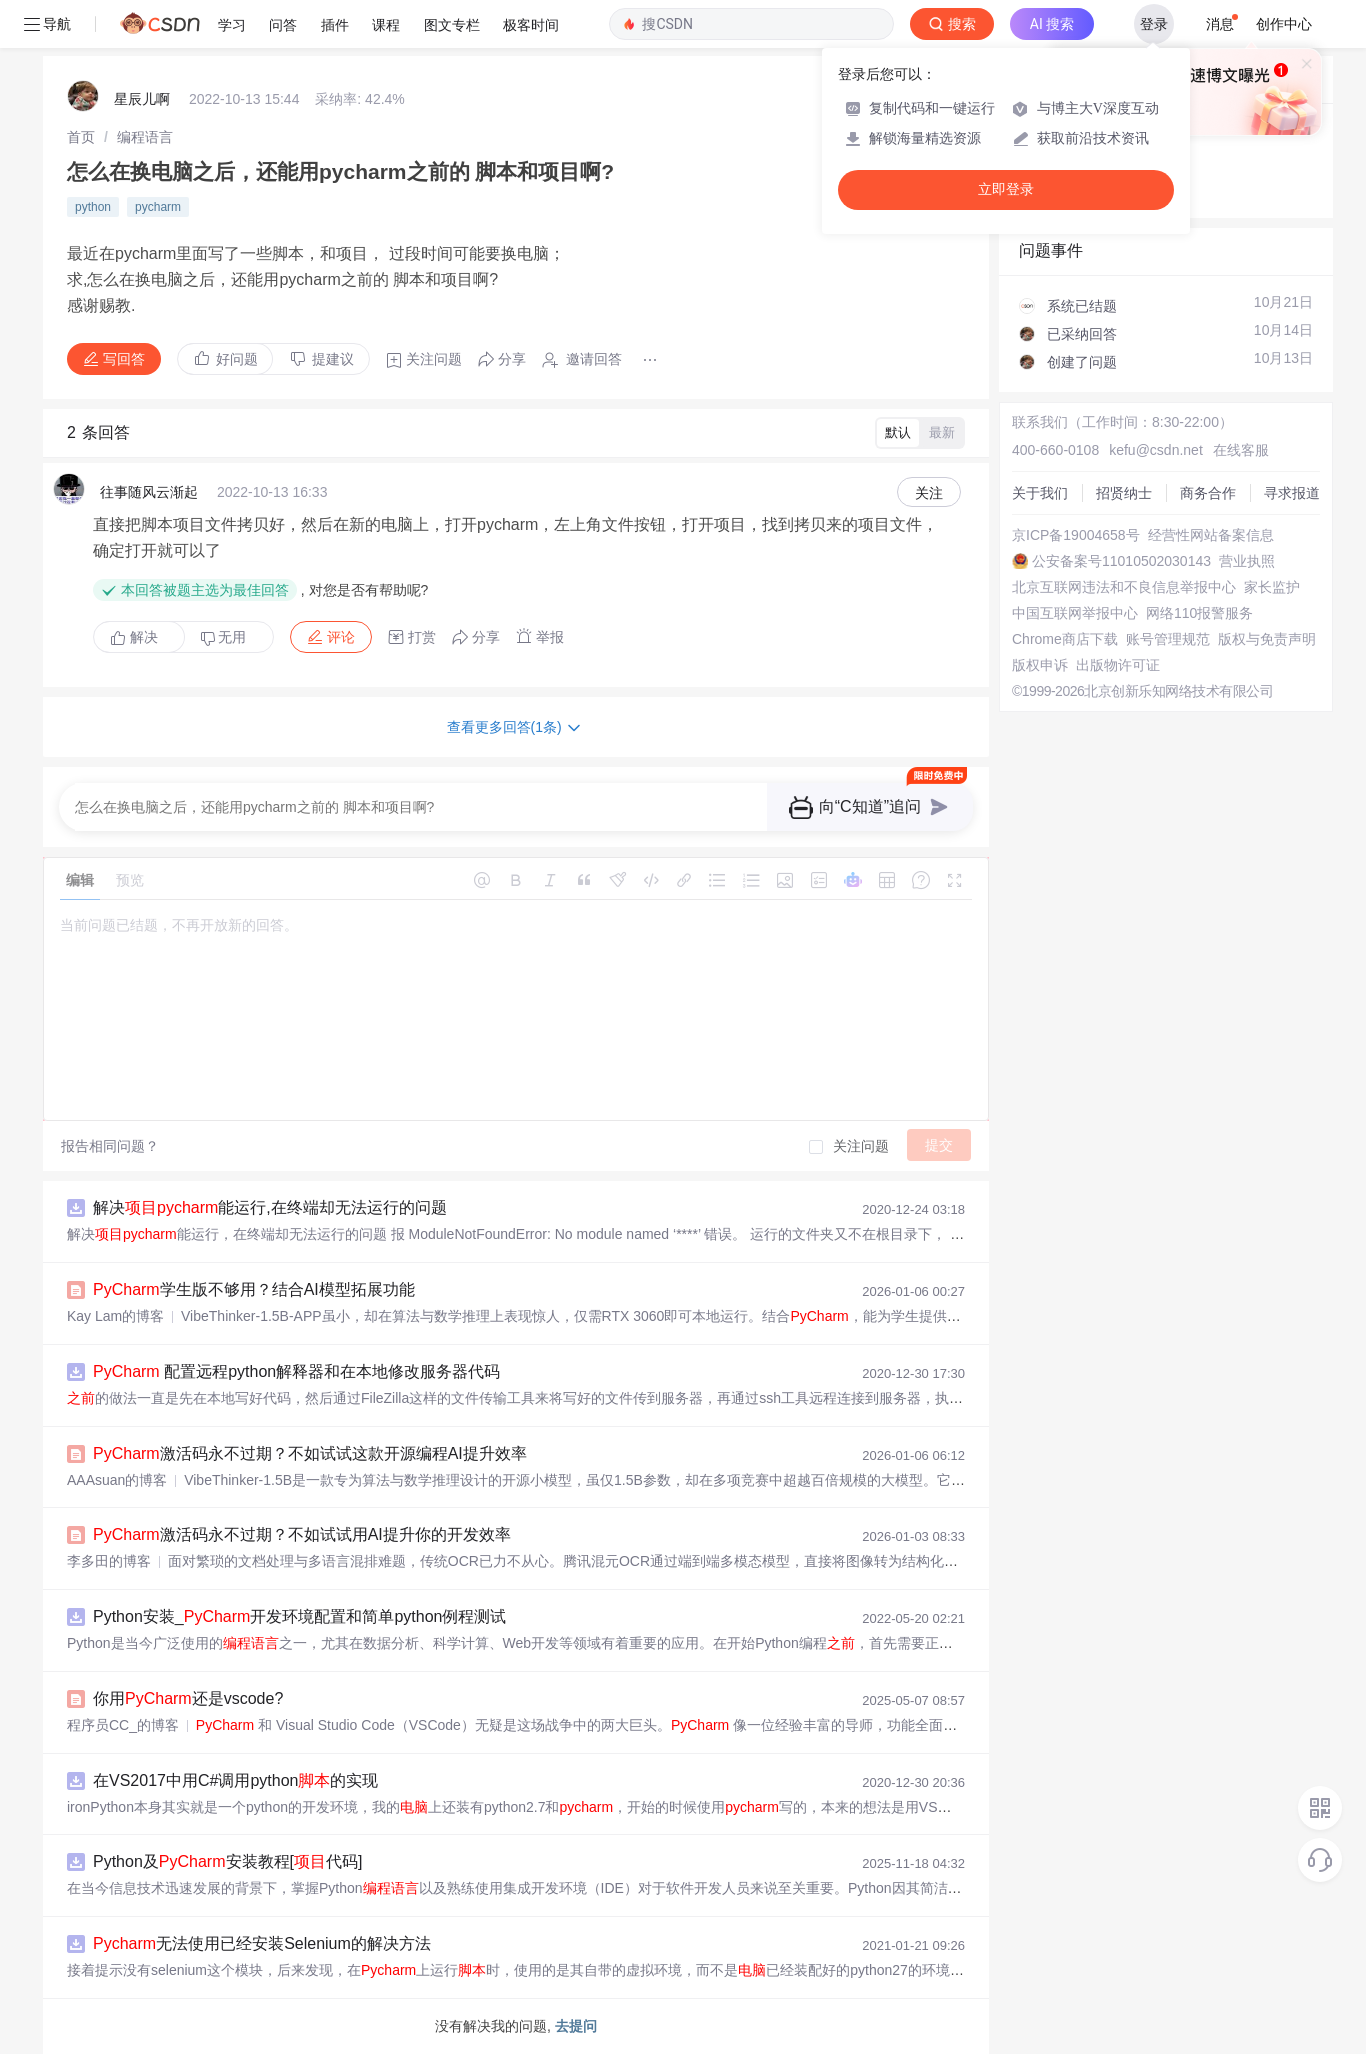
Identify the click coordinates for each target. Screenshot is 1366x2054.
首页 (81, 137)
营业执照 (1247, 561)
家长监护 (1272, 587)
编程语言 (145, 137)
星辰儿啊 (142, 99)
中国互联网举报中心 (1075, 613)
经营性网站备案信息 (1211, 535)
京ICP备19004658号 (1076, 535)
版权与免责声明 (1267, 639)
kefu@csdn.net (1156, 450)
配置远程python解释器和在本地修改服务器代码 (296, 1371)
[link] (81, 137)
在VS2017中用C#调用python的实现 (235, 1780)
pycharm (158, 207)
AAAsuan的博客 (117, 1480)
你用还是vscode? (188, 1698)
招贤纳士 (1124, 493)
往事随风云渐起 (149, 492)
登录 (1154, 24)
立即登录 (1006, 189)
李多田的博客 (109, 1561)
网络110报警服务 (1199, 613)
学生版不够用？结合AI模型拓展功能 (254, 1289)
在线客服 (1241, 450)
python (93, 207)
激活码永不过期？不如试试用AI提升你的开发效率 (302, 1534)
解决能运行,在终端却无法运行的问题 (270, 1207)
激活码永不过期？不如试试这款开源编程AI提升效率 (310, 1453)
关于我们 (1040, 493)
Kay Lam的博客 (115, 1316)
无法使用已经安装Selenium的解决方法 (262, 1943)
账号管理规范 (1168, 639)
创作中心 (1284, 24)
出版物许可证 (1118, 665)
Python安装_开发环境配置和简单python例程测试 (299, 1616)
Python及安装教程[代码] (227, 1861)
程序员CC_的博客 (123, 1725)
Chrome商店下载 (1065, 639)
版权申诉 (1040, 665)
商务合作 (1208, 493)
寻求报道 (1292, 493)
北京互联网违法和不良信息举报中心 (1124, 587)
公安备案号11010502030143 (1121, 561)
